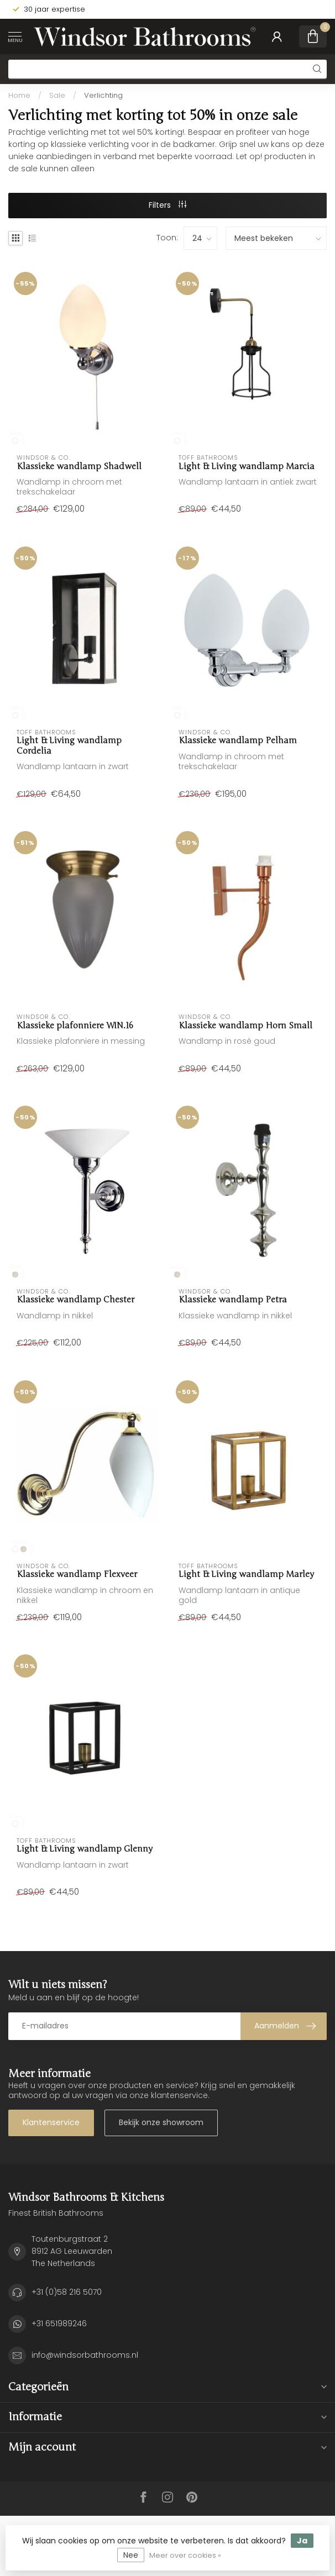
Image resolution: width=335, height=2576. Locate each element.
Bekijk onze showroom (161, 2122)
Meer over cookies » (185, 2555)
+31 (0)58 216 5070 (67, 2292)
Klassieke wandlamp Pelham (238, 740)
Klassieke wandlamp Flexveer (77, 1574)
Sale (57, 95)
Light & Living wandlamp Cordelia (69, 745)
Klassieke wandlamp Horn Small (245, 1026)
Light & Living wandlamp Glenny (85, 1849)
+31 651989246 (59, 2323)
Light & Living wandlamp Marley (246, 1574)
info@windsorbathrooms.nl (85, 2355)
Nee (130, 2555)
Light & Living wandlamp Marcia (247, 466)
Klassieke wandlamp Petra (233, 1300)
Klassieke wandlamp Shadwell (79, 466)
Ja (302, 2540)
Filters (167, 205)
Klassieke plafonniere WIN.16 (75, 1026)
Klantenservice (51, 2122)
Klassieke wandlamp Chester (75, 1300)
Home (19, 95)
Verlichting (103, 95)
